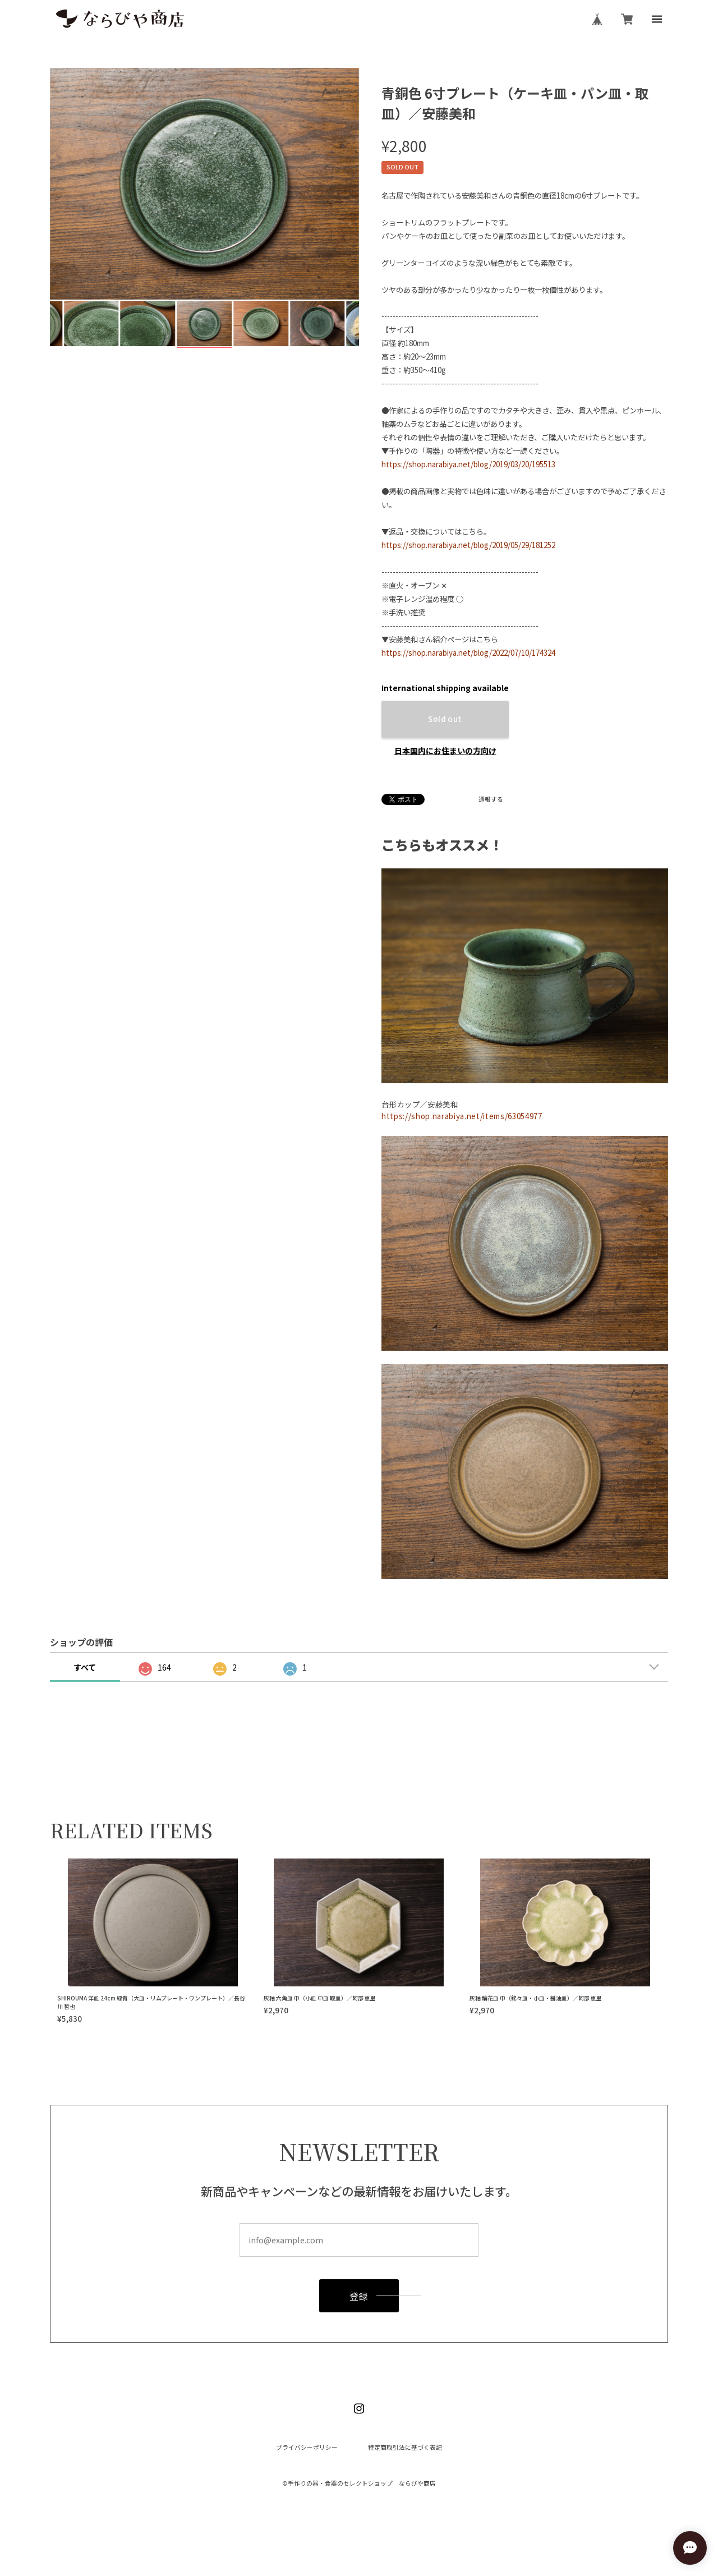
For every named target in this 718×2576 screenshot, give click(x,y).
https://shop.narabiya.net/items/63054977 (461, 1116)
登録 (359, 2296)
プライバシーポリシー (307, 2448)
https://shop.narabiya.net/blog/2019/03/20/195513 (468, 464)
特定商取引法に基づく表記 (405, 2448)
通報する (490, 800)
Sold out (445, 719)
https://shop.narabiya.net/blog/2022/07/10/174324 (468, 652)
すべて (84, 1667)
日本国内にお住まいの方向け (445, 751)
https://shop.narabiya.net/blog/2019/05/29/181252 (468, 545)
